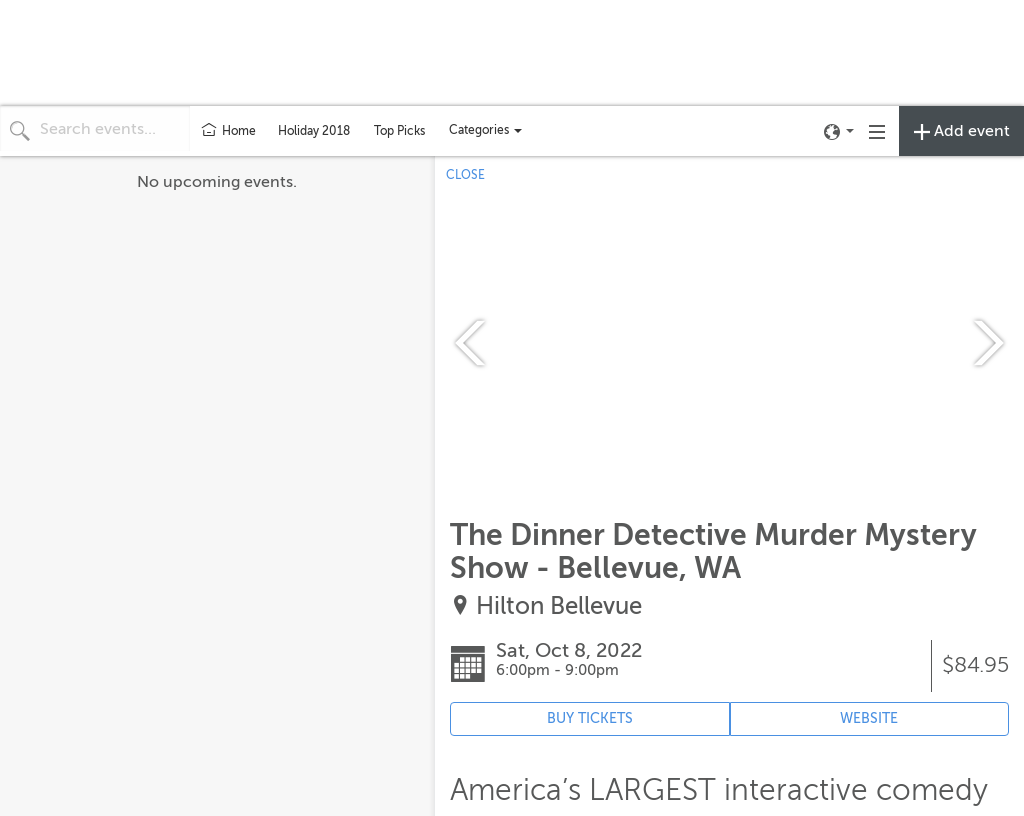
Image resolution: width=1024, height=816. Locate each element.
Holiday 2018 (314, 131)
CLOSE (465, 175)
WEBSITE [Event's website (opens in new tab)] (869, 718)
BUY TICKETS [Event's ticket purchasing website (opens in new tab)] (590, 718)
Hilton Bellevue (559, 606)
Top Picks (399, 131)
